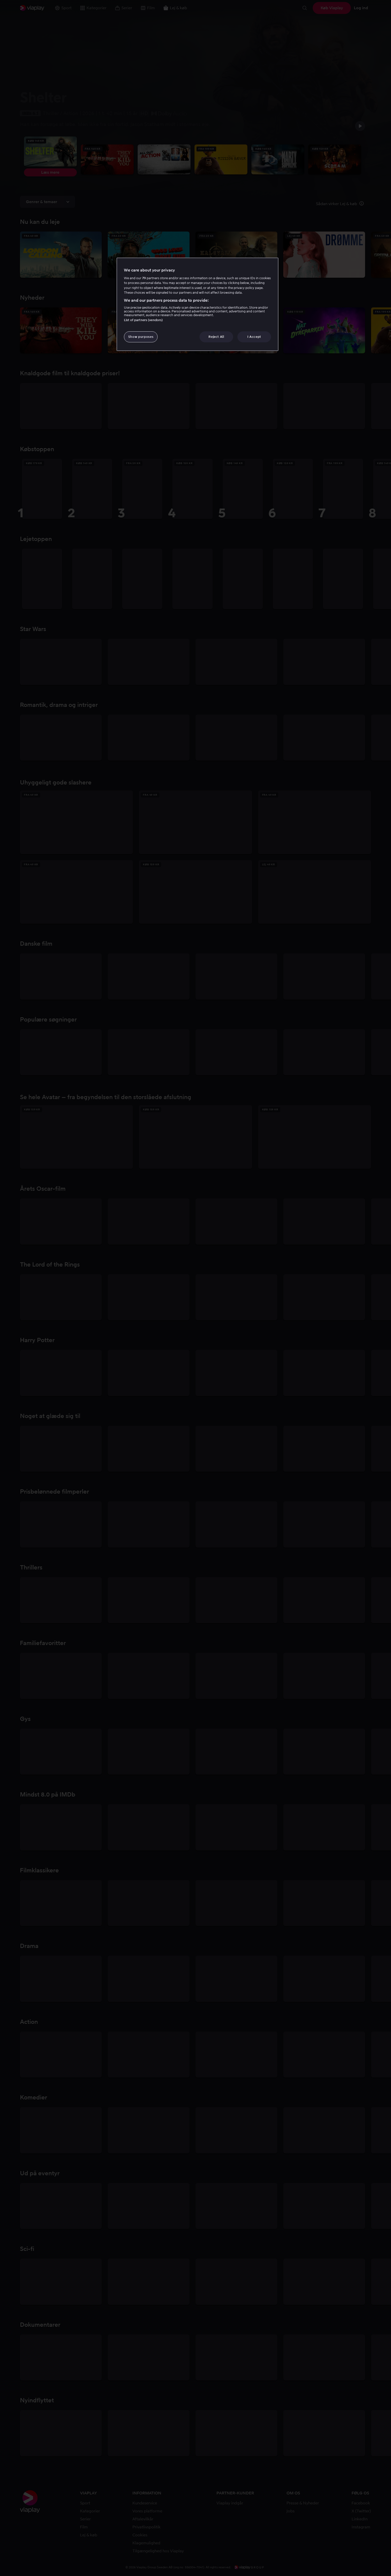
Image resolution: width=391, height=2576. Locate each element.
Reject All (216, 337)
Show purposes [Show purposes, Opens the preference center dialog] (140, 337)
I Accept (254, 337)
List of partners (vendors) (143, 320)
